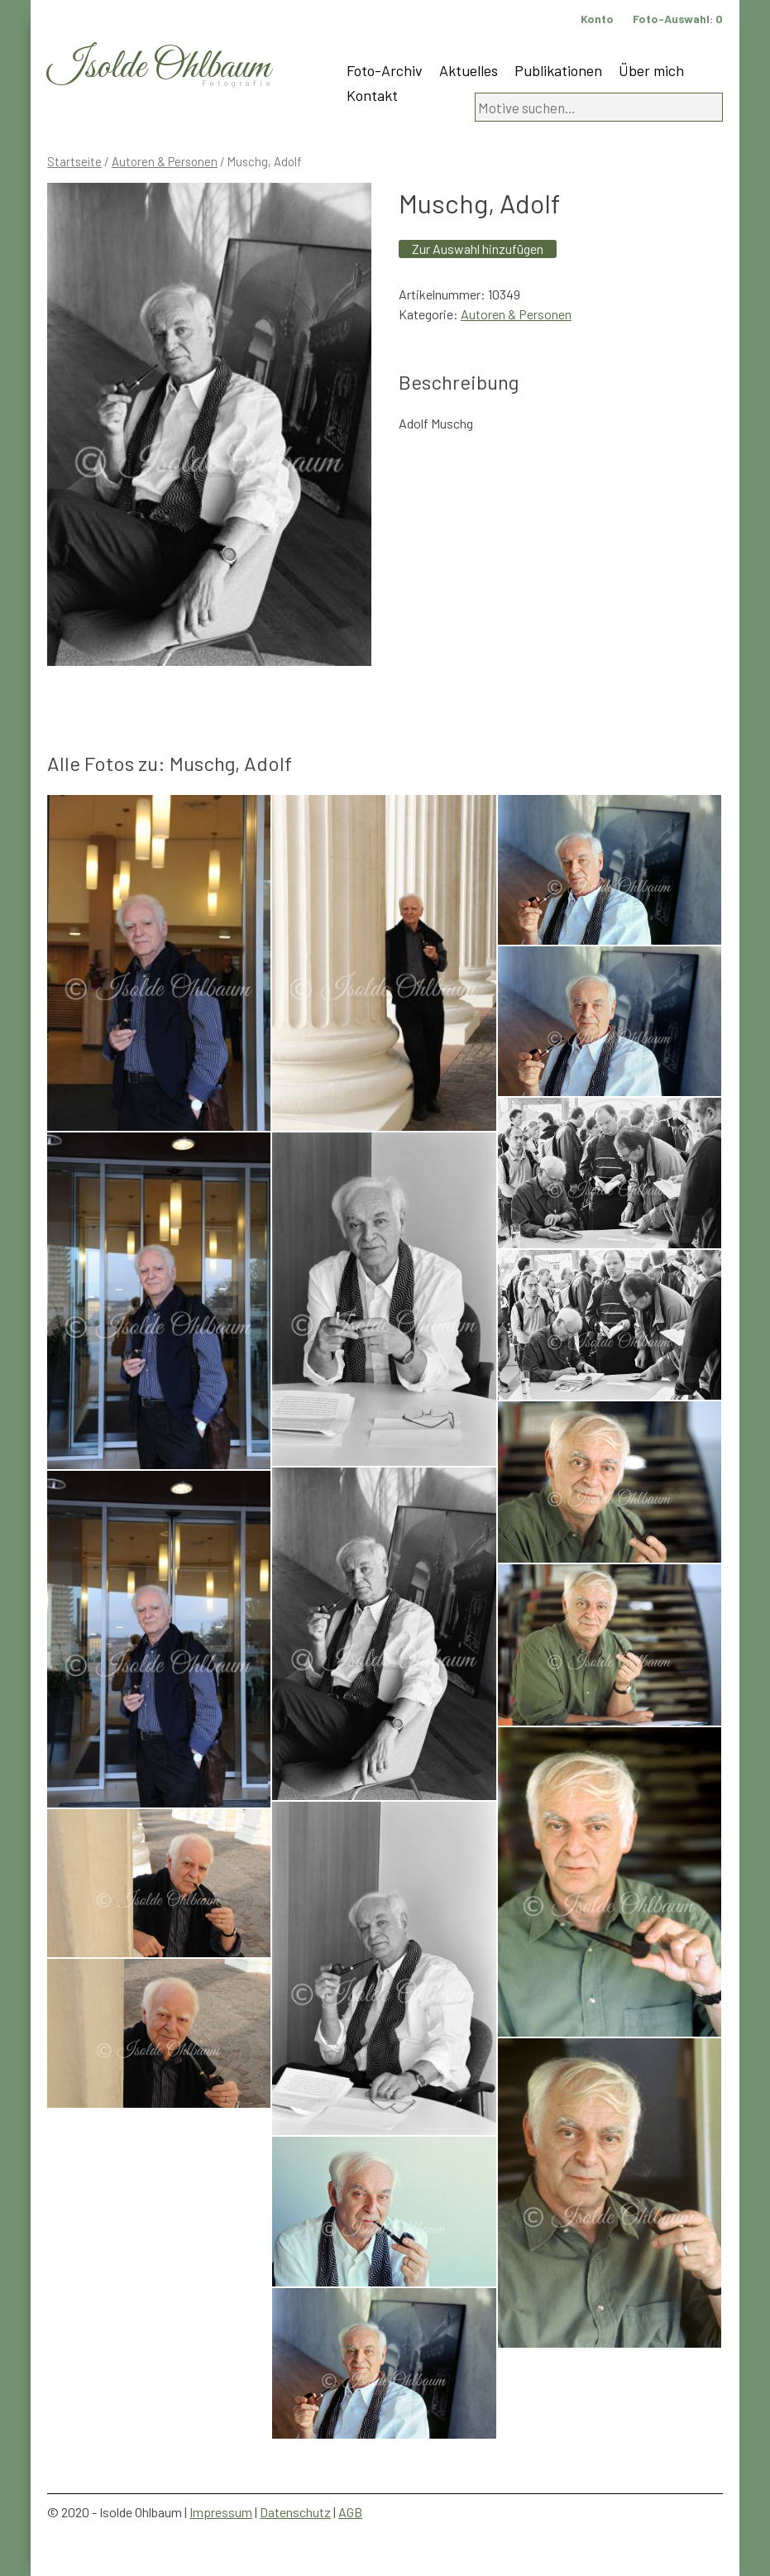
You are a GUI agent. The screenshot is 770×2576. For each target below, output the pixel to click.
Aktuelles (468, 70)
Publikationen (558, 70)
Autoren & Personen (165, 161)
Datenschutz (295, 2512)
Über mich (651, 70)
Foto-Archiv (385, 70)
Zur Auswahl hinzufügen (477, 248)
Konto (597, 19)
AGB (350, 2512)
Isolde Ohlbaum (158, 67)
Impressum (220, 2512)
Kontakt (372, 95)
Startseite (74, 161)
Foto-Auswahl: (678, 19)
